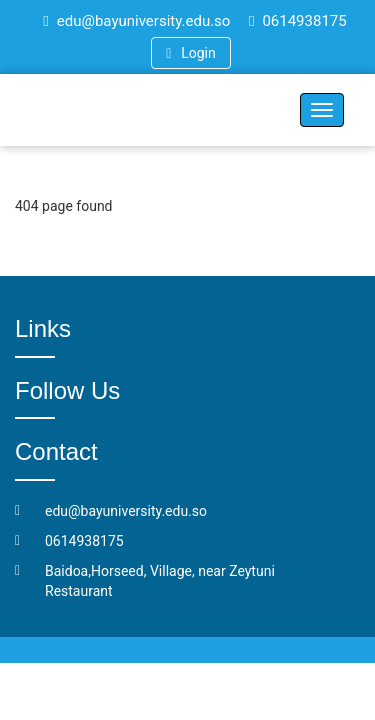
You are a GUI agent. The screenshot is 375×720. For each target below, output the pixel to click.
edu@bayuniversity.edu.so (136, 21)
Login (190, 53)
